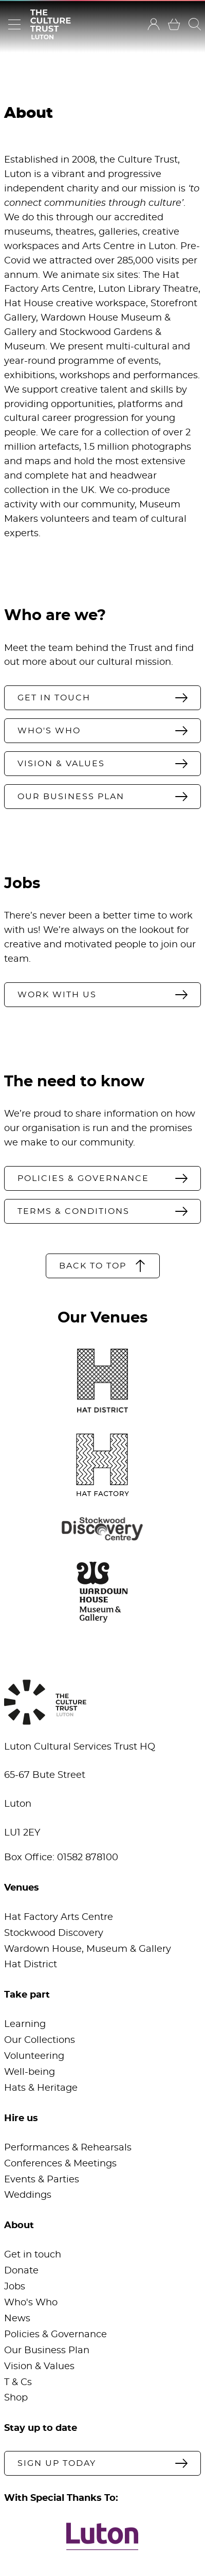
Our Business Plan (46, 2350)
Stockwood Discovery (53, 1933)
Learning (25, 2024)
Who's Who (31, 2302)
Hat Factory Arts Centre (58, 1917)
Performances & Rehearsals (68, 2147)
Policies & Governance (55, 2334)
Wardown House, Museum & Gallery (87, 1949)
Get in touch (32, 2255)
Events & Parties (41, 2179)
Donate (21, 2270)
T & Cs (18, 2382)
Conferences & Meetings (60, 2163)
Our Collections (39, 2040)
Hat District (30, 1964)
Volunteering (34, 2056)
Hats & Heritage (41, 2088)
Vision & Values (39, 2366)
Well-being (29, 2072)
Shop (16, 2398)
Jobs (14, 2286)
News (17, 2318)
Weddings (27, 2195)
